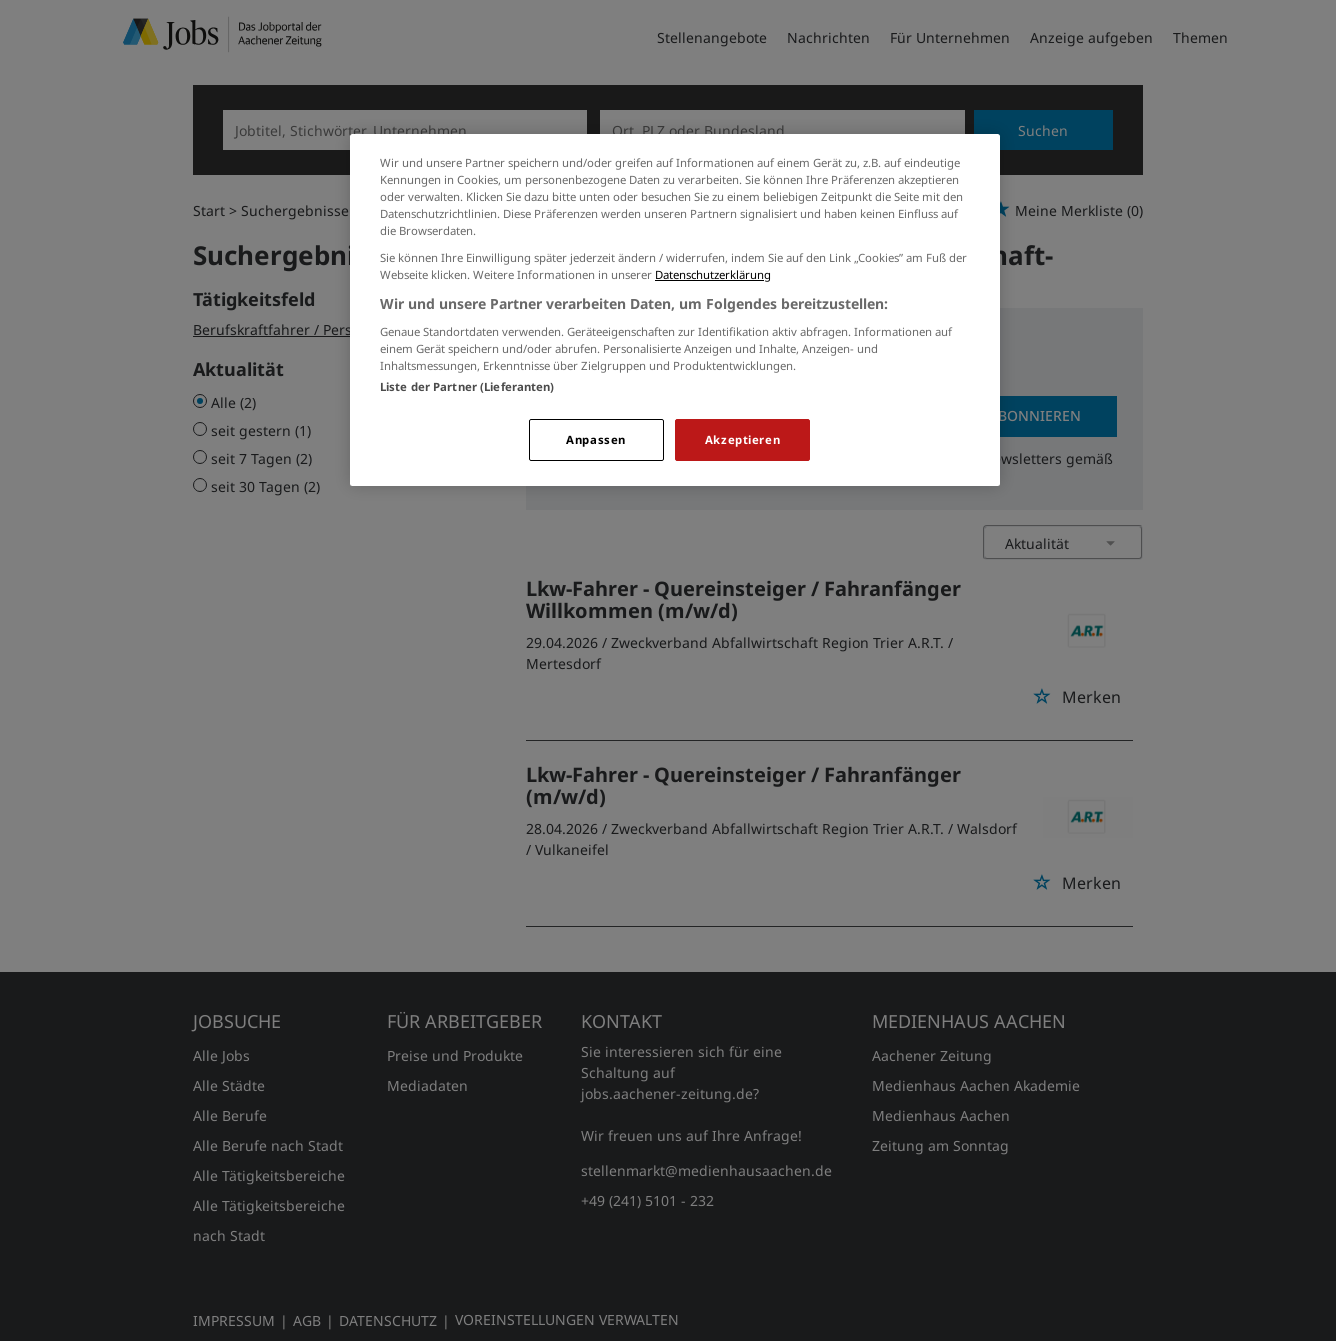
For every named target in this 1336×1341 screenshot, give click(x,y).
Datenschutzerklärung (713, 274)
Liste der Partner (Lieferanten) (467, 386)
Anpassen (596, 439)
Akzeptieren (742, 439)
